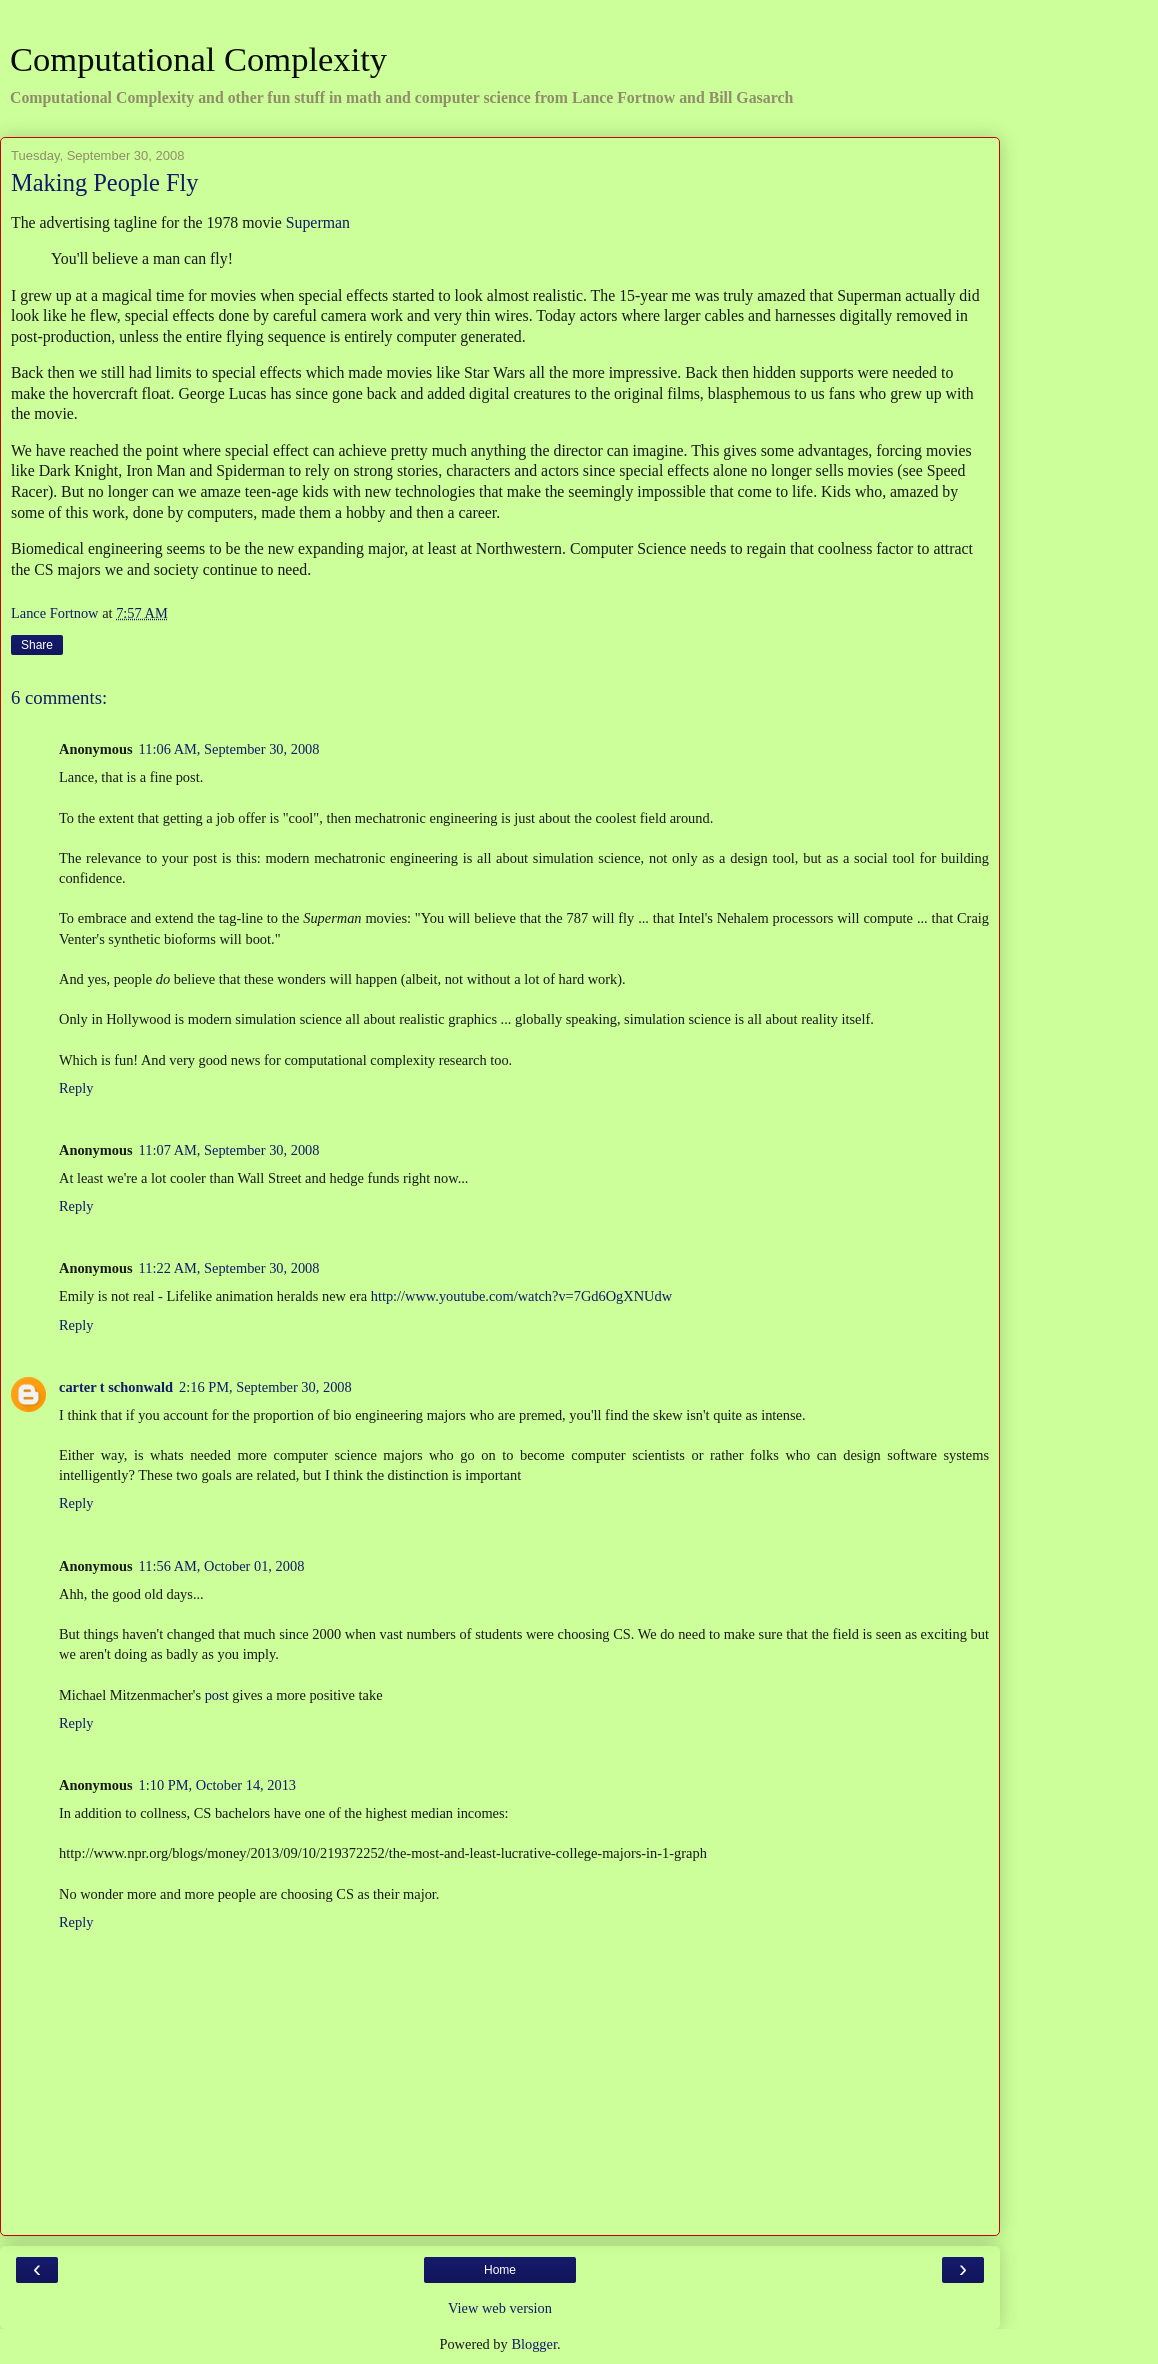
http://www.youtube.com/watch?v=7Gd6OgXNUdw (521, 1296)
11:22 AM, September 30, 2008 (229, 1268)
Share (37, 645)
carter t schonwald (116, 1387)
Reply (76, 1088)
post (217, 1695)
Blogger (534, 2344)
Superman (318, 222)
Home (500, 2270)
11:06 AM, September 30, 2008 (229, 749)
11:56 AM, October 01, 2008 (222, 1566)
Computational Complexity (198, 59)
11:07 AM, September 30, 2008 (229, 1150)
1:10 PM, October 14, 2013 (218, 1785)
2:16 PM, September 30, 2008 (265, 1387)
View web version (500, 2308)
